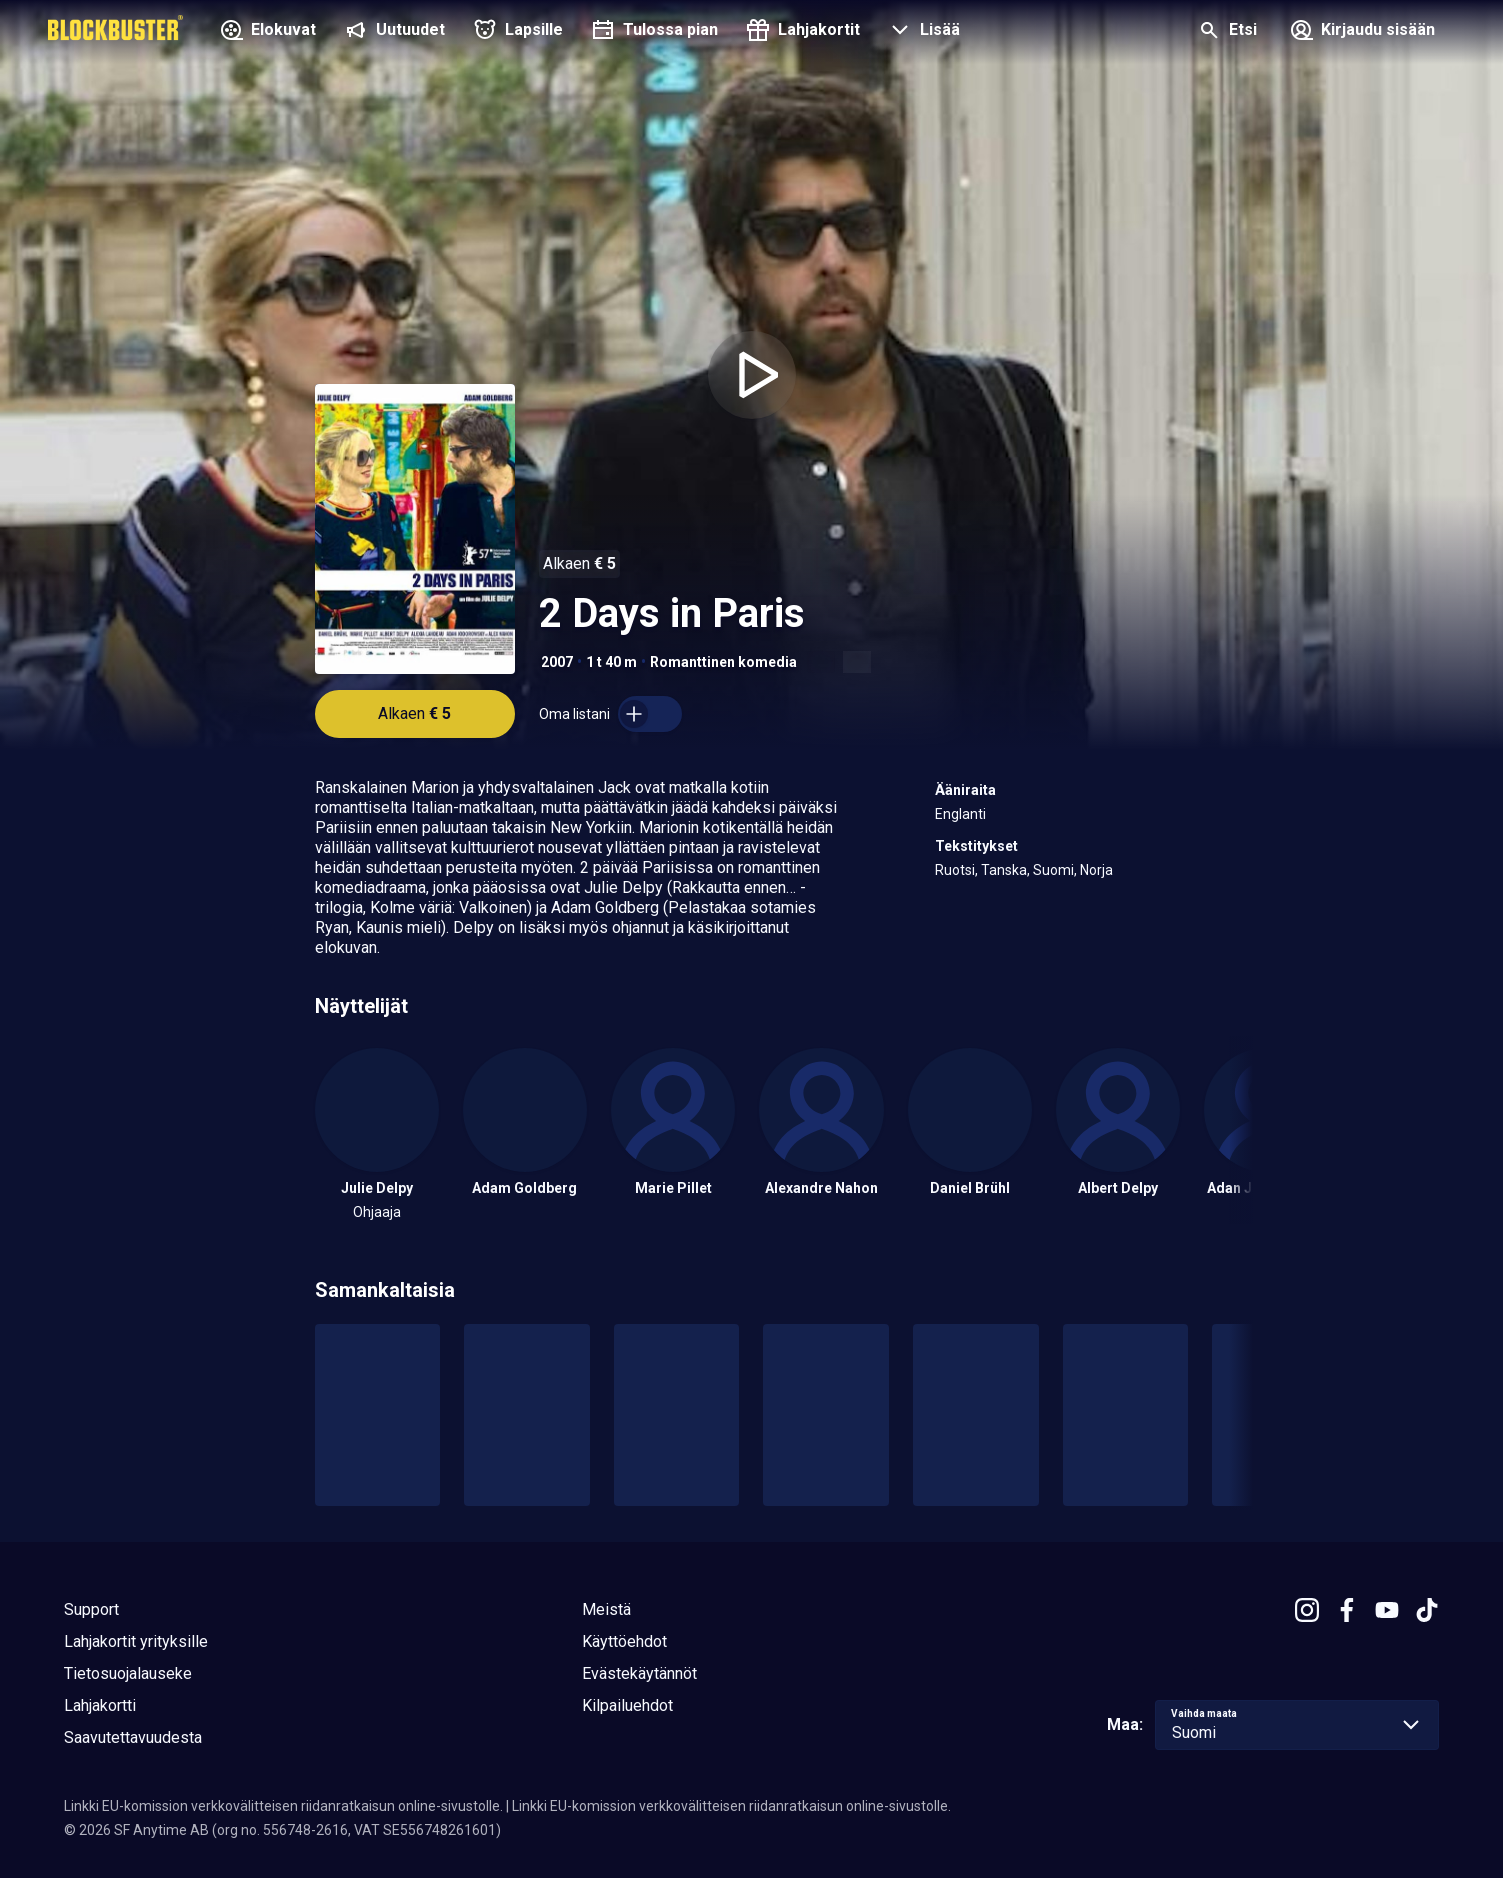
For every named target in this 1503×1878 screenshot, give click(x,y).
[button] (922, 32)
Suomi (1053, 870)
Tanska (1004, 870)
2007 (557, 662)
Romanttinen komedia (723, 662)
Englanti (960, 814)
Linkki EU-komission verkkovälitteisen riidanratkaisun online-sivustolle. (283, 1806)
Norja (1096, 870)
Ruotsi (955, 870)
